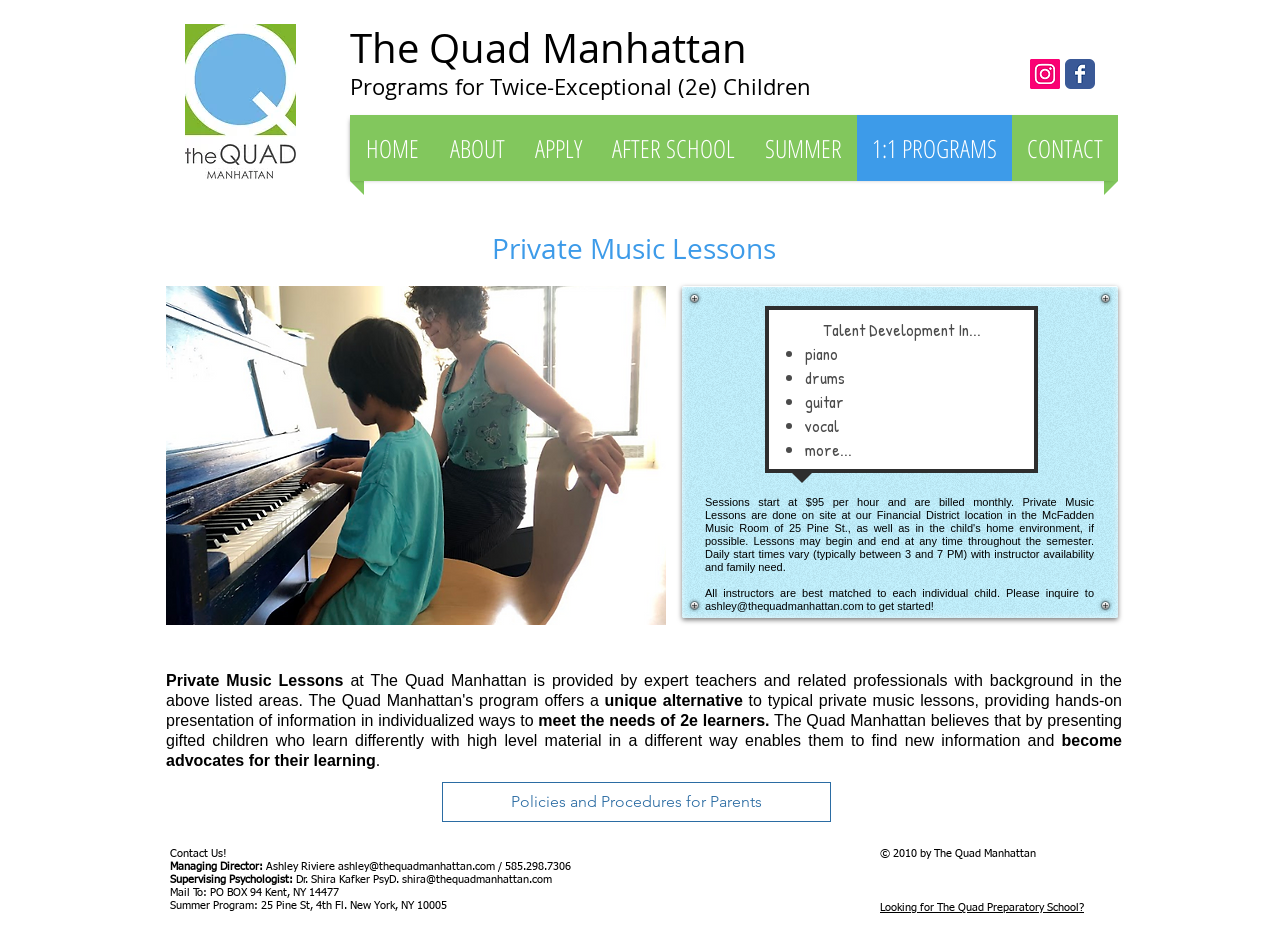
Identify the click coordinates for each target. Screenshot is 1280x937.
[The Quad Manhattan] (1080, 74)
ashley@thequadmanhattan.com (784, 606)
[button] (477, 148)
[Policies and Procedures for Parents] (636, 802)
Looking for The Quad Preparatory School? (982, 907)
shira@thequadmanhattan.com (477, 879)
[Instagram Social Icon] (1045, 74)
